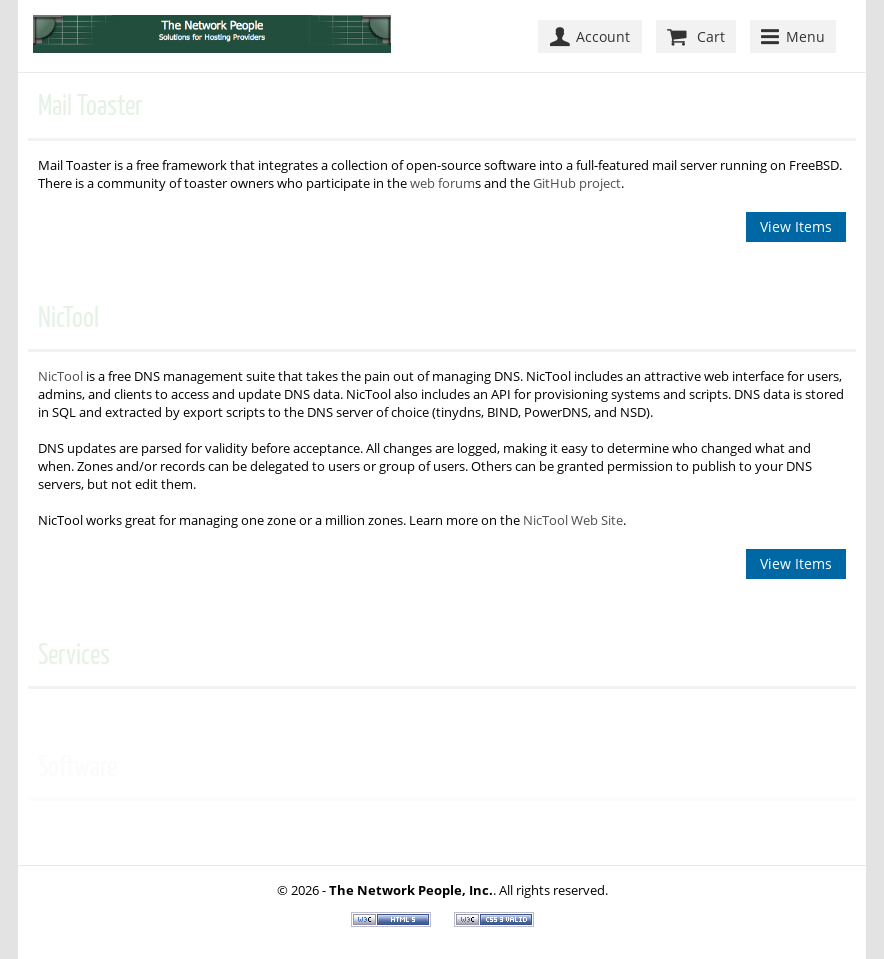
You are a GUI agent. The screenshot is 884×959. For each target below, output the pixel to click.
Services (74, 654)
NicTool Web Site (573, 520)
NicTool (68, 317)
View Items (796, 226)
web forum (442, 183)
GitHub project (577, 183)
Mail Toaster (90, 105)
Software (77, 766)
